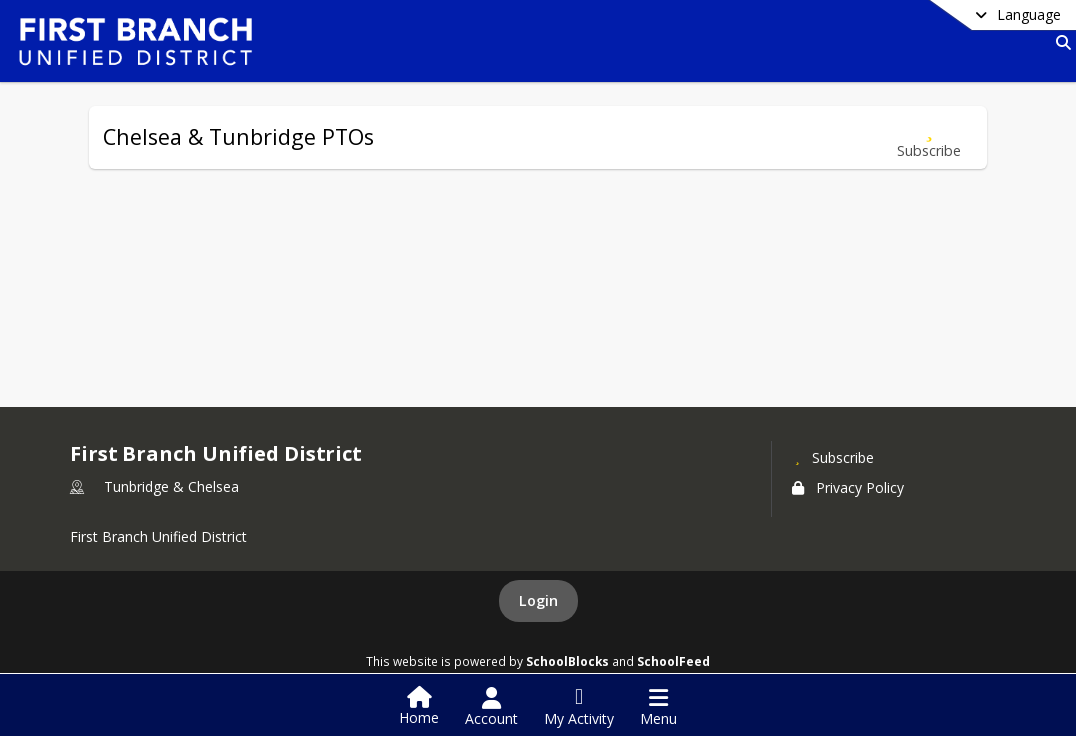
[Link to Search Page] (1059, 42)
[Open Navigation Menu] (658, 707)
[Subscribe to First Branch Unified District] (833, 457)
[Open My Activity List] (579, 707)
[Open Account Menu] (491, 707)
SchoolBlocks (567, 661)
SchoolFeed (673, 661)
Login (538, 600)
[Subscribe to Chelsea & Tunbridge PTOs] (929, 137)
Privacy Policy (848, 487)
